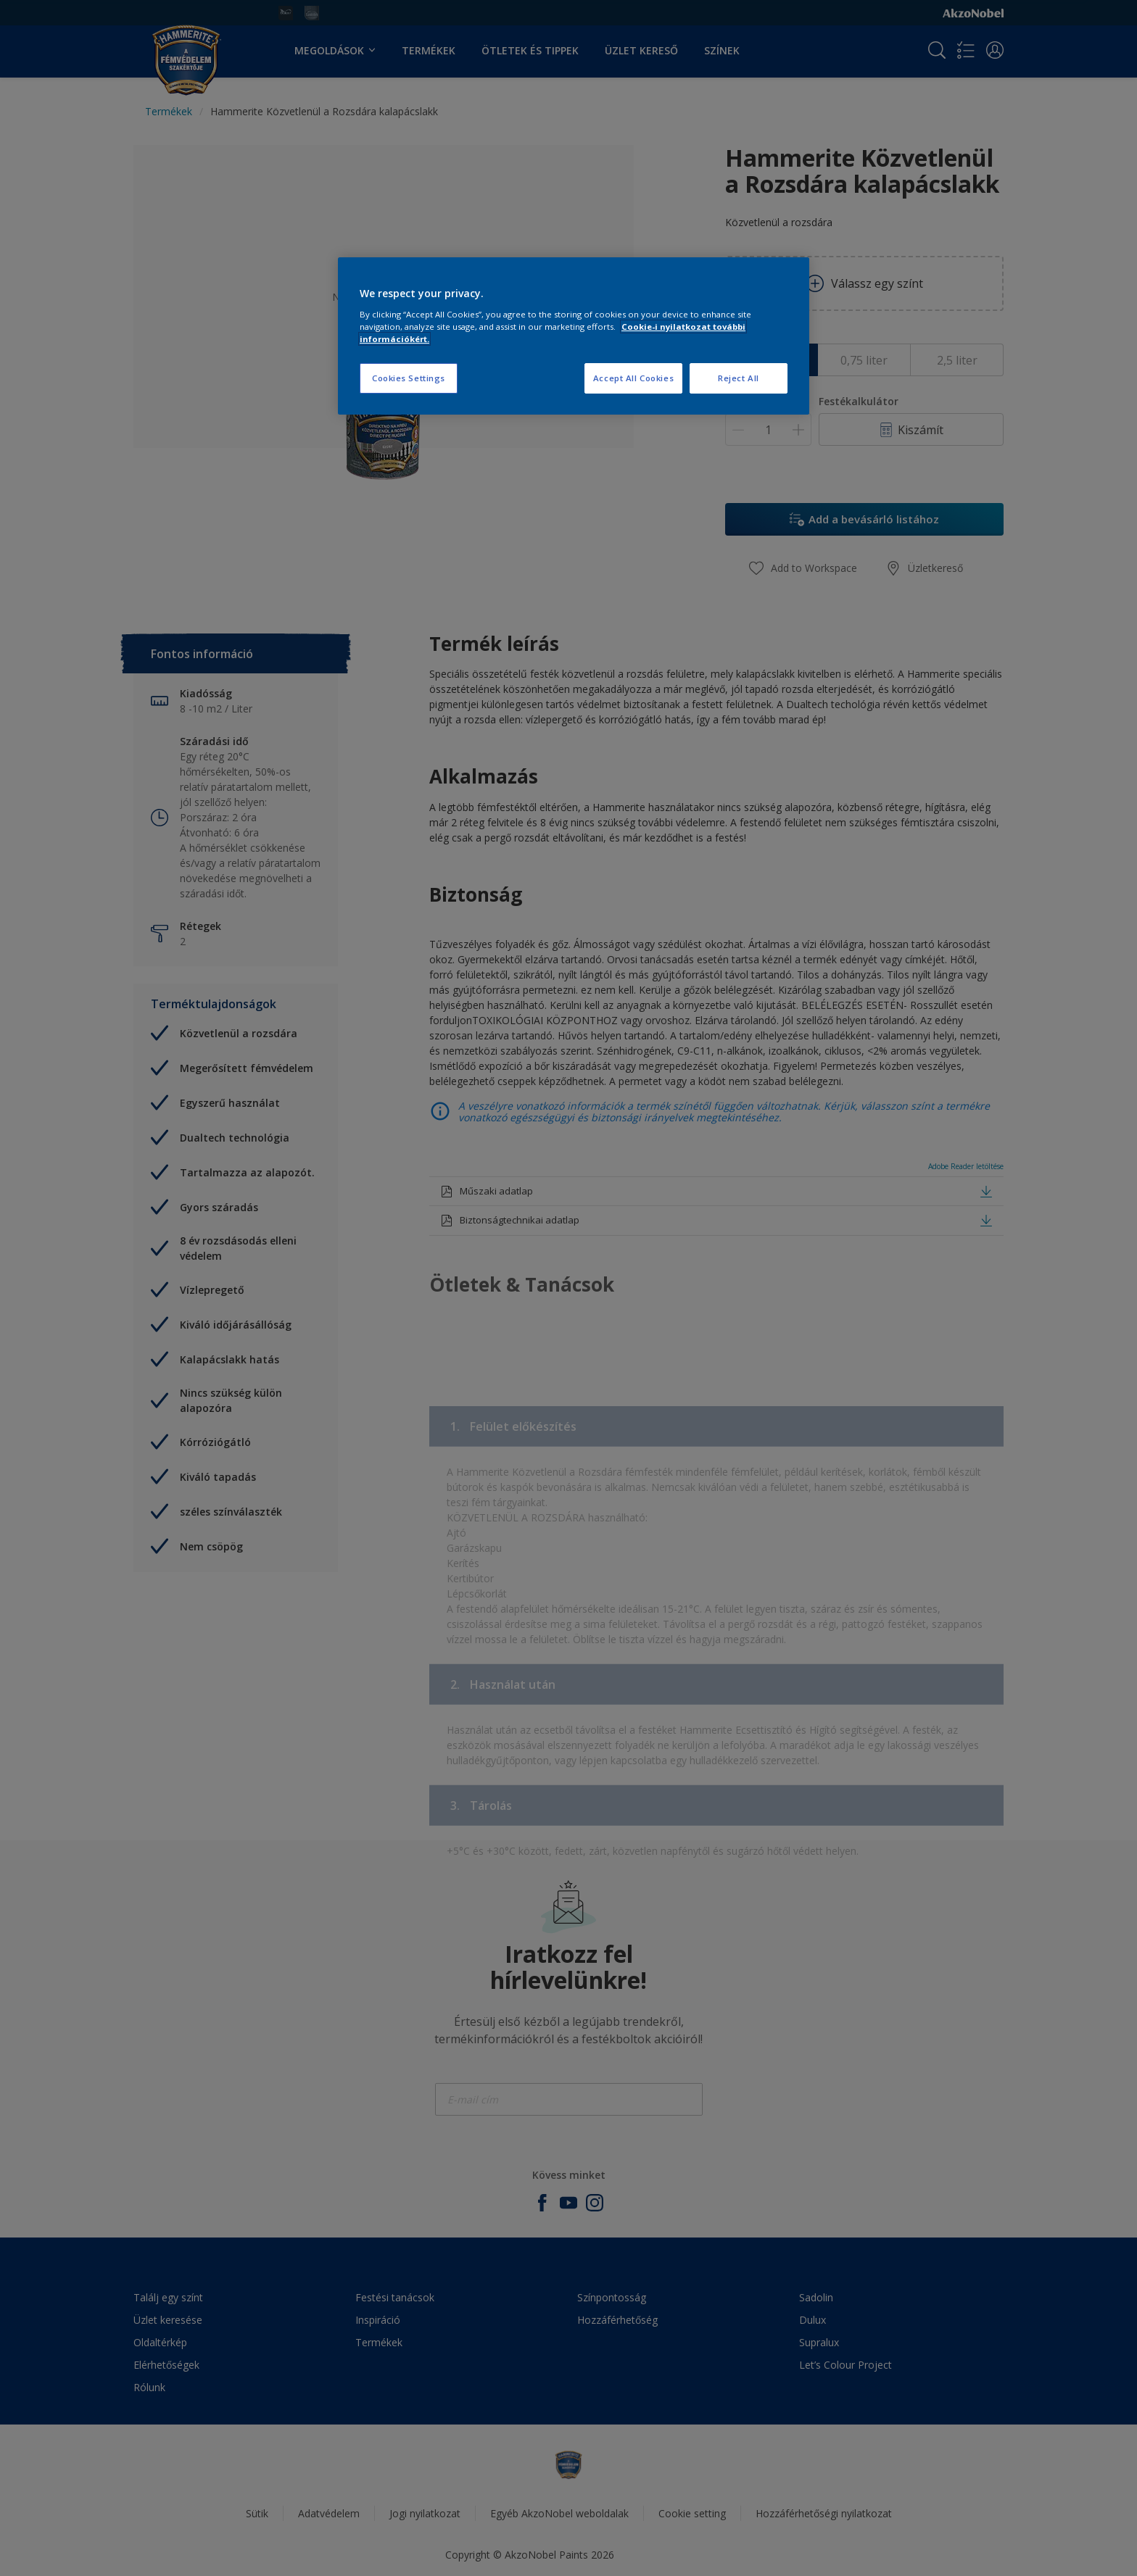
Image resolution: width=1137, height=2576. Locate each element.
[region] (573, 336)
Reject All (738, 378)
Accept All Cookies (633, 378)
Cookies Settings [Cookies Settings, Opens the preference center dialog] (408, 378)
